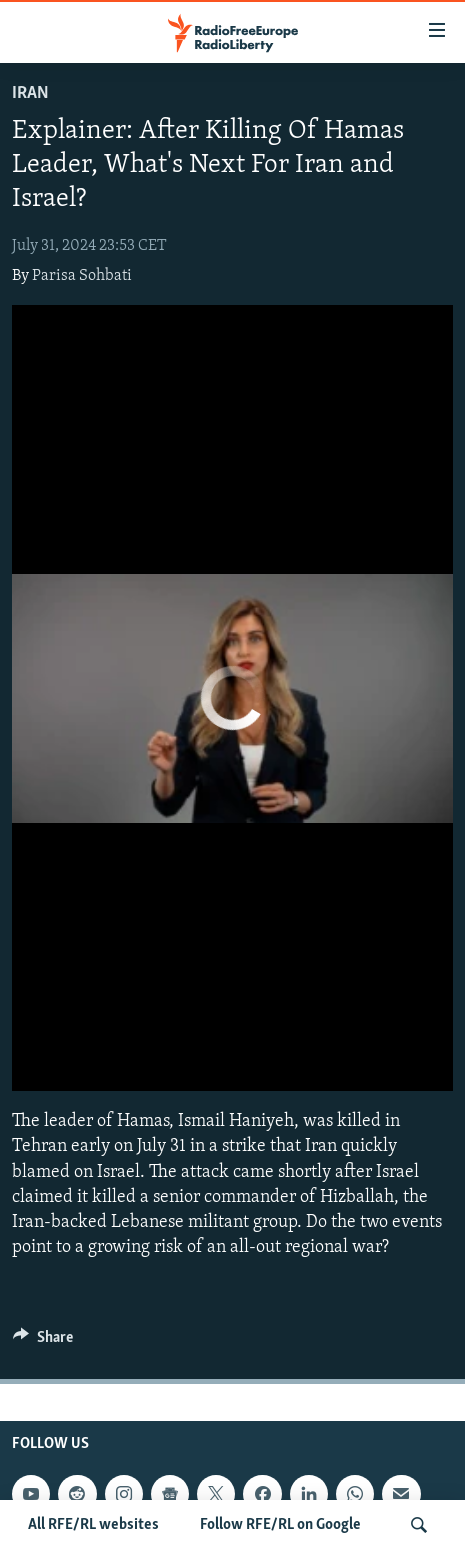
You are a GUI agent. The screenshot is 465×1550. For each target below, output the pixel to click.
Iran (30, 93)
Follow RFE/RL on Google (280, 1525)
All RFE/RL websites (93, 1525)
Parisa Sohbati (82, 276)
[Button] (43, 1342)
